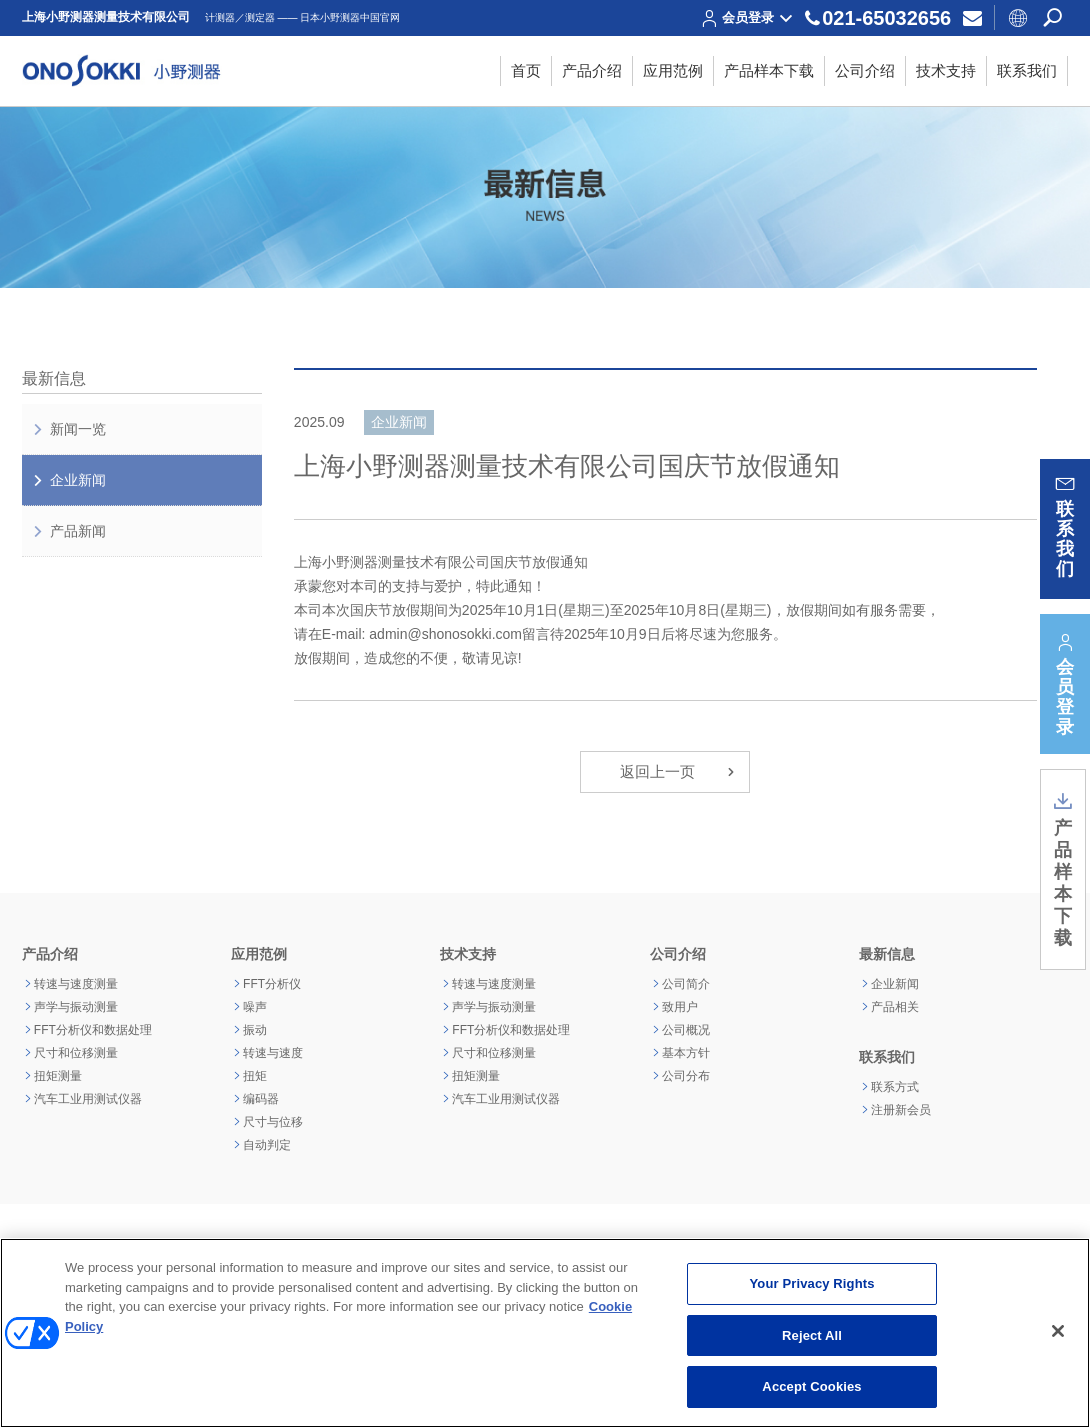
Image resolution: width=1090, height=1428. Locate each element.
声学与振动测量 (76, 1007)
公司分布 (686, 1076)
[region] (545, 1333)
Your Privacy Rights (812, 1283)
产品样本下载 (1063, 869)
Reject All (812, 1335)
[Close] (1058, 1331)
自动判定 (267, 1145)
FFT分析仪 (272, 984)
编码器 (261, 1099)
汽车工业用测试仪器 (88, 1099)
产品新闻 (69, 531)
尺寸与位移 (273, 1122)
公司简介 (686, 984)
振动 (255, 1030)
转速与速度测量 (76, 984)
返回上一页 (679, 772)
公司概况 (686, 1030)
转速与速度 (273, 1053)
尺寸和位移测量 (76, 1053)
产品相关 (895, 1007)
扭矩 (255, 1076)
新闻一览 (69, 429)
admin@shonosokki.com (445, 634)
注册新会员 (901, 1110)
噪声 (255, 1007)
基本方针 (686, 1053)
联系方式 (895, 1087)
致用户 (680, 1007)
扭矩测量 (58, 1076)
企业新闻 (69, 480)
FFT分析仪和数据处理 (93, 1030)
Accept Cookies (811, 1386)
